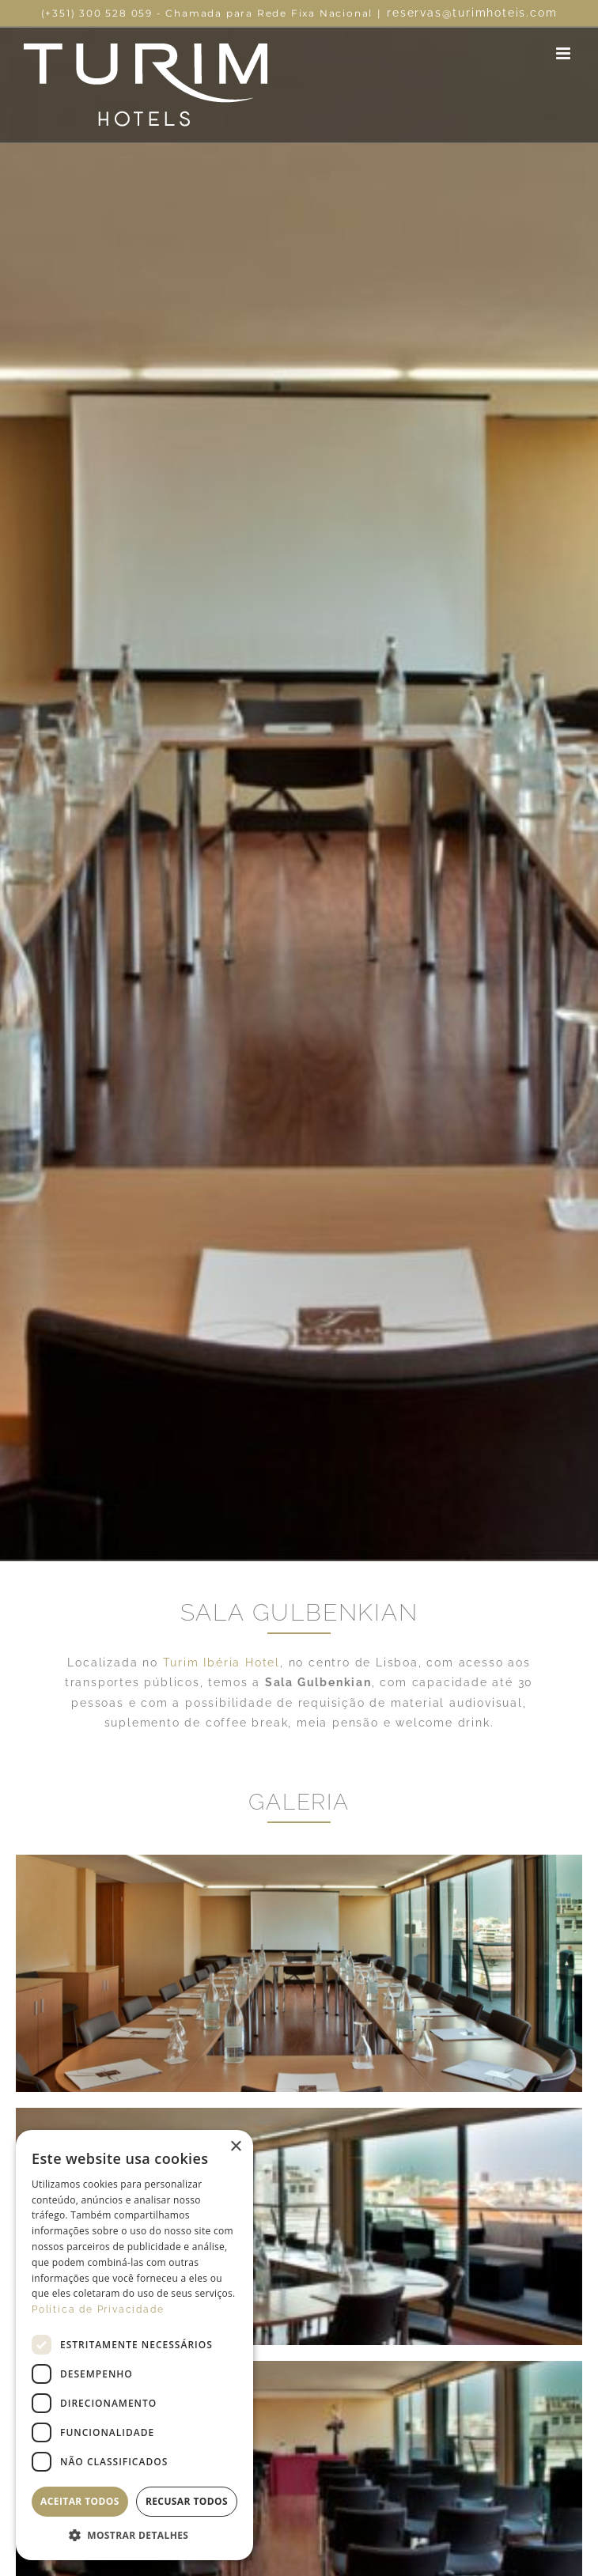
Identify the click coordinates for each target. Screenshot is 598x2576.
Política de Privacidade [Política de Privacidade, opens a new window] (98, 2309)
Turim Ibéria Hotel (221, 1662)
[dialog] (134, 2345)
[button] (134, 2535)
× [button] (235, 2147)
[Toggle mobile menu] (565, 53)
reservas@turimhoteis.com (472, 12)
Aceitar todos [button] (79, 2501)
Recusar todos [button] (187, 2501)
